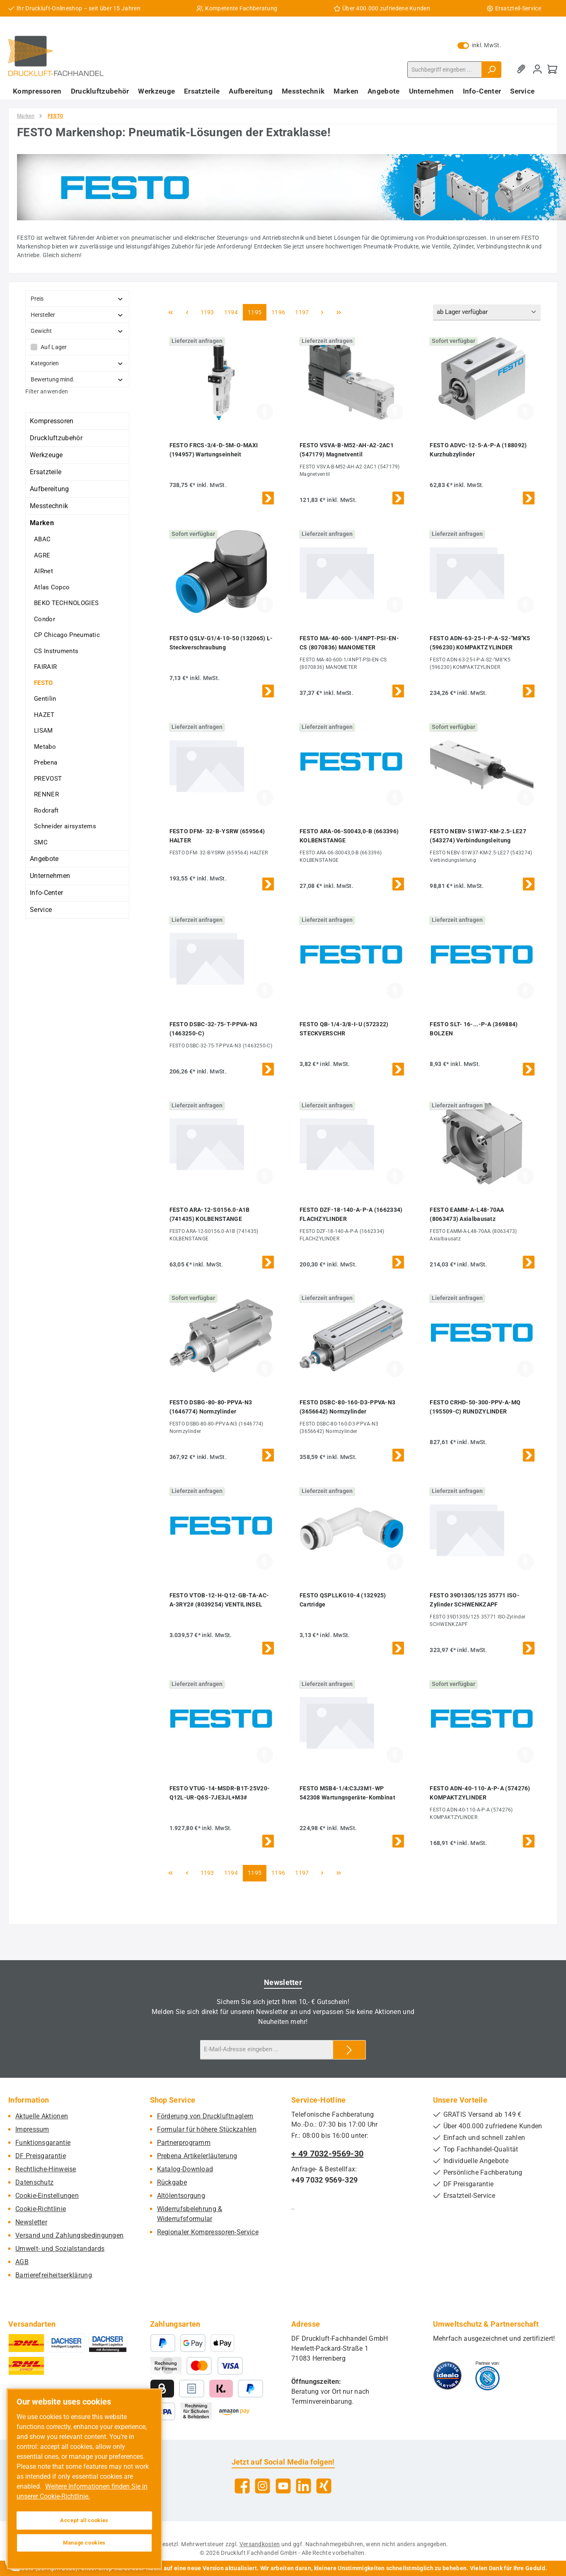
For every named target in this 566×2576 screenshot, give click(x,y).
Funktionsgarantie (42, 2143)
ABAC (42, 539)
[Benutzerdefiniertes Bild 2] (487, 2375)
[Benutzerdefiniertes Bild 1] (447, 2375)
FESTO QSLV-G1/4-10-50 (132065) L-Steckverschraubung (221, 643)
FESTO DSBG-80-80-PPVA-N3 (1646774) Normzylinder (210, 1407)
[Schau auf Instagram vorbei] (262, 2486)
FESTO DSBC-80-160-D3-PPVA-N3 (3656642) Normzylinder (347, 1407)
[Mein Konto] (537, 69)
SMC (41, 842)
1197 (302, 312)
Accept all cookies (84, 2520)
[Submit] (349, 2050)
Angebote (44, 859)
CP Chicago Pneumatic (67, 635)
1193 (207, 312)
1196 (278, 312)
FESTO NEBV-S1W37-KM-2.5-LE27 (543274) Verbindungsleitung (478, 836)
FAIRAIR (45, 667)
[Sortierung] (487, 312)
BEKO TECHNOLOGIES (66, 603)
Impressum (32, 2129)
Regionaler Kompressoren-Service (208, 2232)
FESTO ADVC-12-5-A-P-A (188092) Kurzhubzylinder (478, 450)
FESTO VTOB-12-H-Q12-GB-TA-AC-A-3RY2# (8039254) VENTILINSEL (219, 1600)
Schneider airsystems (65, 826)
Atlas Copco (52, 587)
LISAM (43, 730)
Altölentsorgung (181, 2196)
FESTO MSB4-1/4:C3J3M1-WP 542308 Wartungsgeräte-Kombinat (347, 1793)
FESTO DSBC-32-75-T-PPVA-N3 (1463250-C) (213, 1029)
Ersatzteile (45, 472)
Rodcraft (46, 810)
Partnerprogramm (184, 2143)
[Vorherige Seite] (187, 312)
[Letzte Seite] (339, 312)
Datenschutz (34, 2182)
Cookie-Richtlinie (40, 2209)
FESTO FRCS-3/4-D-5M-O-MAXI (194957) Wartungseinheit (213, 450)
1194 (231, 312)
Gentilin (45, 698)
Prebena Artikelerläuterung (197, 2156)
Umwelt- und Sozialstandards (59, 2249)
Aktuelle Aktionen (41, 2116)
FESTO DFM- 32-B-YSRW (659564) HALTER (217, 836)
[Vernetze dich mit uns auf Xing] (323, 2486)
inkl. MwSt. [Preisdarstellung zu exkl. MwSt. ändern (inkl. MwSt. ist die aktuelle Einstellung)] (479, 45)
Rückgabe (172, 2182)
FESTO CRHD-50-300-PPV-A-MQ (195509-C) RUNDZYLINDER (475, 1407)
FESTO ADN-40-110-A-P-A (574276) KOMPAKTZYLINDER (480, 1793)
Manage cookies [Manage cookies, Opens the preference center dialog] (84, 2543)
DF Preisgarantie (40, 2156)
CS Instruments (56, 651)
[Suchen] (491, 69)
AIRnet (43, 571)
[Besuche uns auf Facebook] (242, 2486)
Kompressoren (52, 421)
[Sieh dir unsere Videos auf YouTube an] (283, 2486)
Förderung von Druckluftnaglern (205, 2116)
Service (41, 910)
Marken (42, 523)
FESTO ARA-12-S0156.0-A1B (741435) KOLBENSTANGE (209, 1214)
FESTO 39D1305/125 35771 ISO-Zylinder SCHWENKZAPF (474, 1600)
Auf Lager (54, 347)
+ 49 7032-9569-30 (327, 2154)
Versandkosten (259, 2544)
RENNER (46, 794)
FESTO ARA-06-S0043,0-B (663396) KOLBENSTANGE (349, 836)
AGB (22, 2262)
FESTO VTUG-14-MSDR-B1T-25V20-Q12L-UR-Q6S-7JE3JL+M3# (219, 1793)
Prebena (45, 762)
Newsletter (31, 2222)
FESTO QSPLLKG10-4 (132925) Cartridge (343, 1600)
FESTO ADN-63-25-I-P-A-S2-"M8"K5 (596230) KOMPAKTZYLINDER (480, 643)
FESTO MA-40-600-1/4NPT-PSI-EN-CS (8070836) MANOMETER (349, 643)
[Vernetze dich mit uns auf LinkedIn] (303, 2486)
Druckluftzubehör (56, 438)
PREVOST (48, 778)
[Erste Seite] (170, 312)
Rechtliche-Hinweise (45, 2169)
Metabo (45, 746)
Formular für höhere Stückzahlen (206, 2129)
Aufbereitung (49, 489)
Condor (44, 619)
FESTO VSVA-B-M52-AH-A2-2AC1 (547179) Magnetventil (347, 450)
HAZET (44, 715)
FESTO (43, 683)
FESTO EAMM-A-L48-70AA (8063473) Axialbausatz (467, 1214)
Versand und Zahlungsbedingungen (69, 2235)
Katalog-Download (185, 2169)
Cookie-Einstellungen (47, 2196)
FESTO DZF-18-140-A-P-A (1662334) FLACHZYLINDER (351, 1214)
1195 (254, 312)
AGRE (42, 555)
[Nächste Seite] (322, 312)
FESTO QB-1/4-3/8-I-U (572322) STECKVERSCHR (344, 1029)
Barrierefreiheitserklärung (53, 2275)
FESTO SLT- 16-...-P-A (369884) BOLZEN (474, 1029)
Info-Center (46, 893)
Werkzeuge (46, 455)
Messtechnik (49, 506)
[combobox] (444, 69)
